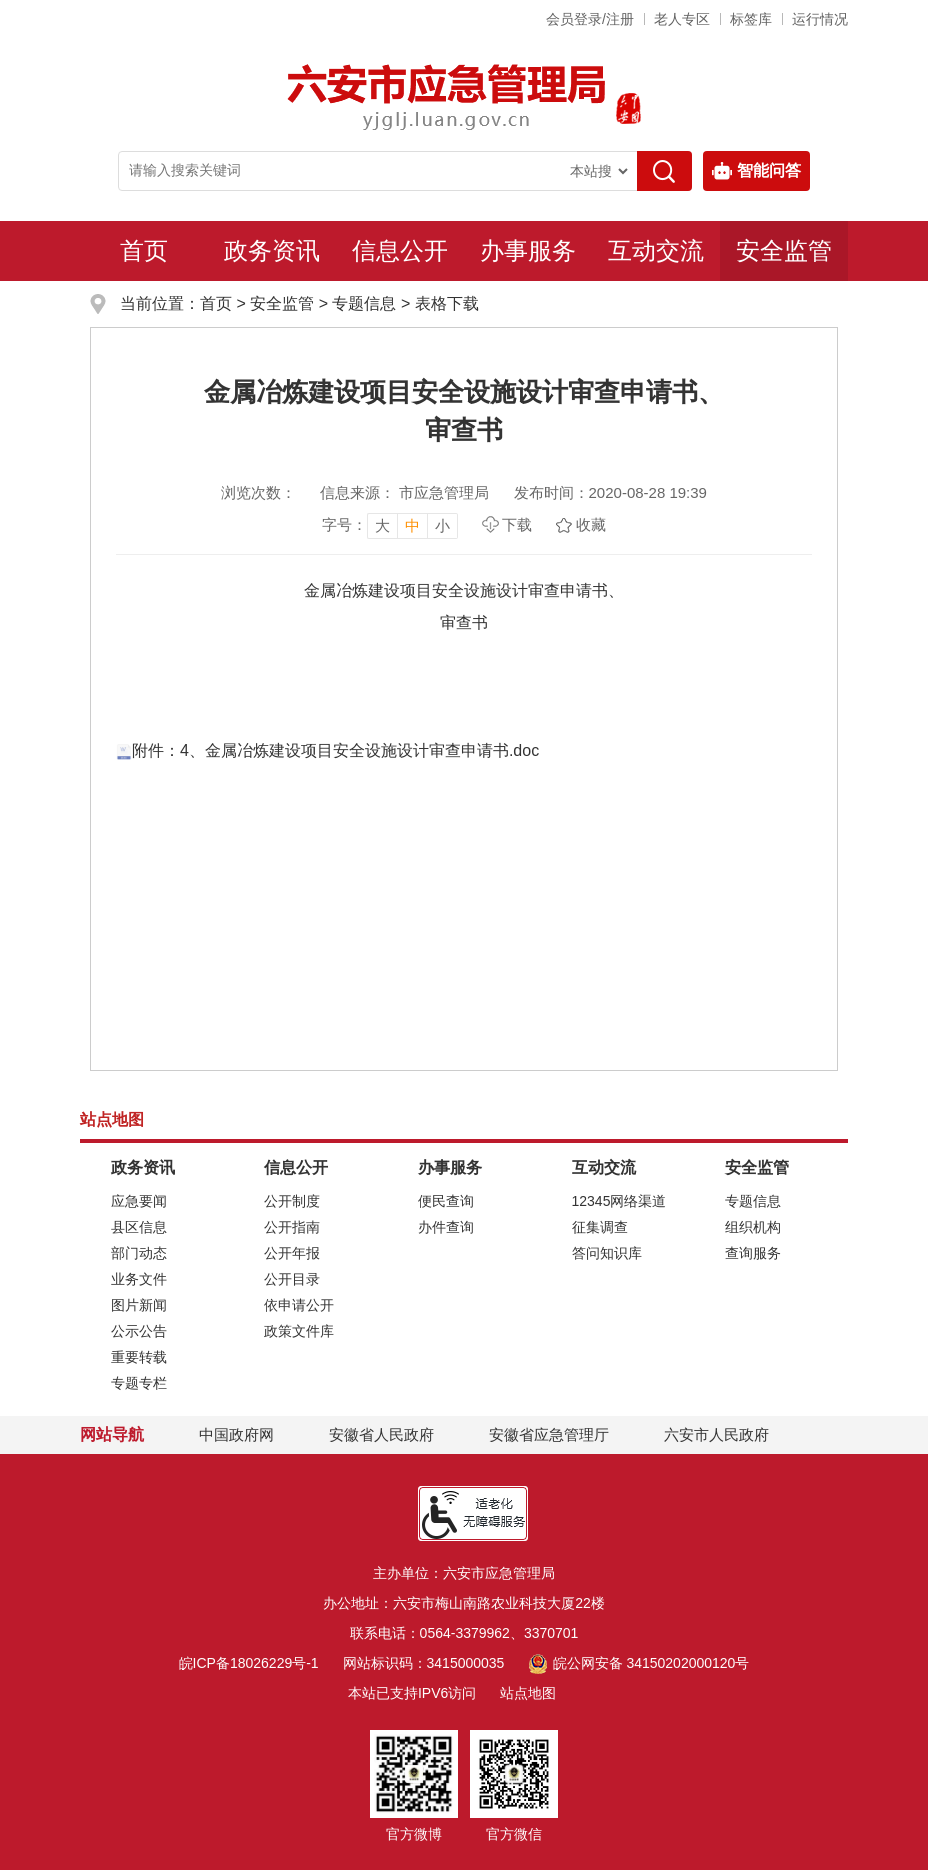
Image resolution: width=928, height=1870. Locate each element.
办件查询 (446, 1227)
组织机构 (753, 1227)
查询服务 (753, 1253)
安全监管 (784, 250)
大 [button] (382, 525)
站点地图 (528, 1693)
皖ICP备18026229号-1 (249, 1663)
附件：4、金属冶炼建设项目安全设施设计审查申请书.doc (327, 750)
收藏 (591, 524)
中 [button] (412, 525)
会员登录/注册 (590, 19)
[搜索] (664, 171)
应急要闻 (139, 1201)
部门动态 (139, 1253)
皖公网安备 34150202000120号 (638, 1663)
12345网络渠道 (619, 1201)
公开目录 (292, 1279)
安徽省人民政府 (381, 1434)
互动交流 (656, 250)
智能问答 (756, 171)
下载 (517, 524)
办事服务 (528, 250)
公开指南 (292, 1227)
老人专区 (682, 19)
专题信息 (364, 303)
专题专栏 (139, 1383)
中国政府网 (236, 1434)
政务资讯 (272, 250)
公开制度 (292, 1201)
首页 (144, 250)
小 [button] (442, 525)
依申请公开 (299, 1305)
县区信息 (139, 1227)
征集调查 (600, 1227)
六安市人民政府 (716, 1434)
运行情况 (820, 19)
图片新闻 (139, 1305)
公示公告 (139, 1331)
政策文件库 (299, 1331)
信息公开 (400, 250)
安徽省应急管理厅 (549, 1434)
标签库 (751, 19)
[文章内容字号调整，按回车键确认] (390, 525)
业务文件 (139, 1279)
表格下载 (447, 303)
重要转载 (139, 1357)
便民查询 (446, 1201)
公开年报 (292, 1253)
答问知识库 (607, 1253)
